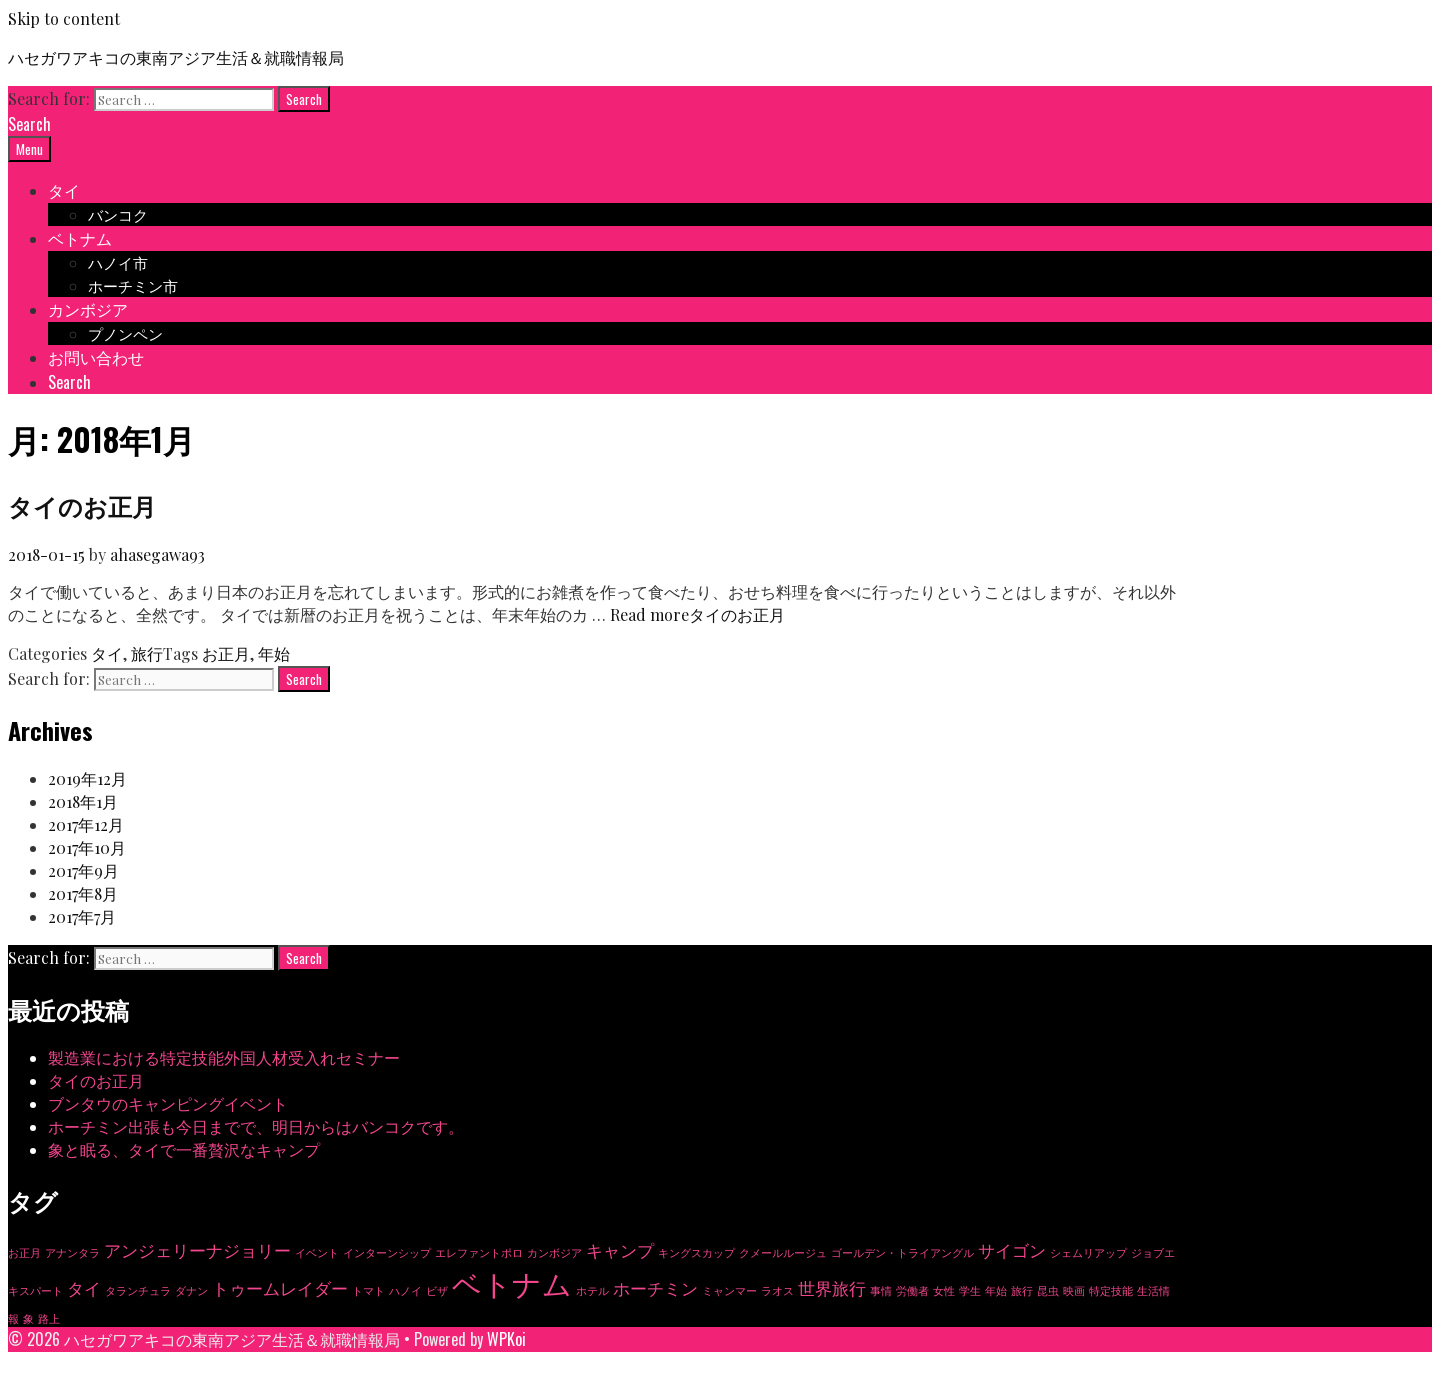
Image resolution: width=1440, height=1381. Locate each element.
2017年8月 (83, 893)
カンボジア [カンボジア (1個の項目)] (554, 1252)
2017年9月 (83, 870)
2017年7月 (82, 916)
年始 (274, 653)
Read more (697, 614)
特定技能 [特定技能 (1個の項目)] (1111, 1290)
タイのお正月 (82, 505)
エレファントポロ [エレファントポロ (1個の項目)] (479, 1252)
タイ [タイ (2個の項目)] (84, 1288)
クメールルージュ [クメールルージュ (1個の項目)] (783, 1252)
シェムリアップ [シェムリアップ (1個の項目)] (1088, 1252)
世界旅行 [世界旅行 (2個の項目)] (832, 1288)
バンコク (118, 214)
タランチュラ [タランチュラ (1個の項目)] (138, 1290)
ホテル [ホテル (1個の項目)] (592, 1290)
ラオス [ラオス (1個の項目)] (777, 1290)
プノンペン (125, 333)
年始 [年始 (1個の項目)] (996, 1290)
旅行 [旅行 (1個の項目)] (1022, 1290)
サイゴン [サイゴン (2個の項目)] (1012, 1250)
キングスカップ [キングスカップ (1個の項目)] (696, 1252)
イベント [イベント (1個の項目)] (317, 1252)
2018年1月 (83, 801)
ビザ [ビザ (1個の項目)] (437, 1290)
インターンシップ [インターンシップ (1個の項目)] (387, 1252)
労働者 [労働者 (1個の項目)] (912, 1290)
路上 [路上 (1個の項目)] (49, 1318)
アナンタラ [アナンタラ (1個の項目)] (72, 1252)
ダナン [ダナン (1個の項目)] (191, 1290)
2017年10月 (87, 847)
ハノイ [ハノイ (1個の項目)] (405, 1290)
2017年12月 (86, 824)
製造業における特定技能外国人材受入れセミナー (224, 1057)
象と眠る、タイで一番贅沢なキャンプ (184, 1149)
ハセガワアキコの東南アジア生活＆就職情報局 (176, 57)
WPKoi (506, 1339)
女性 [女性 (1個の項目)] (944, 1290)
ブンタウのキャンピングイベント (168, 1103)
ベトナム (80, 238)
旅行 (147, 653)
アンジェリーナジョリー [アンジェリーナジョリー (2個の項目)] (197, 1250)
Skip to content (64, 18)
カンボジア (88, 309)
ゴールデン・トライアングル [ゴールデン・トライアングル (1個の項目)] (902, 1252)
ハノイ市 (118, 262)
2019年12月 (87, 778)
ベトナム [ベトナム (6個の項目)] (512, 1282)
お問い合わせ (96, 357)
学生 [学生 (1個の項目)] (970, 1290)
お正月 (226, 653)
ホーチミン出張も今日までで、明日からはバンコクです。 (256, 1126)
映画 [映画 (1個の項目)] (1074, 1290)
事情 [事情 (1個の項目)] (881, 1290)
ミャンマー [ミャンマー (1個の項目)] (729, 1290)
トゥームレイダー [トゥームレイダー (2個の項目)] (280, 1288)
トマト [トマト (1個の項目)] (368, 1290)
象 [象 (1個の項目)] (28, 1318)
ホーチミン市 (133, 285)
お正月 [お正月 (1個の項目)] (24, 1252)
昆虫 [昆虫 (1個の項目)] (1048, 1290)
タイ (64, 190)
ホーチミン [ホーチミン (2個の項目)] (655, 1288)
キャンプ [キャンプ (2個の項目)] (620, 1250)
